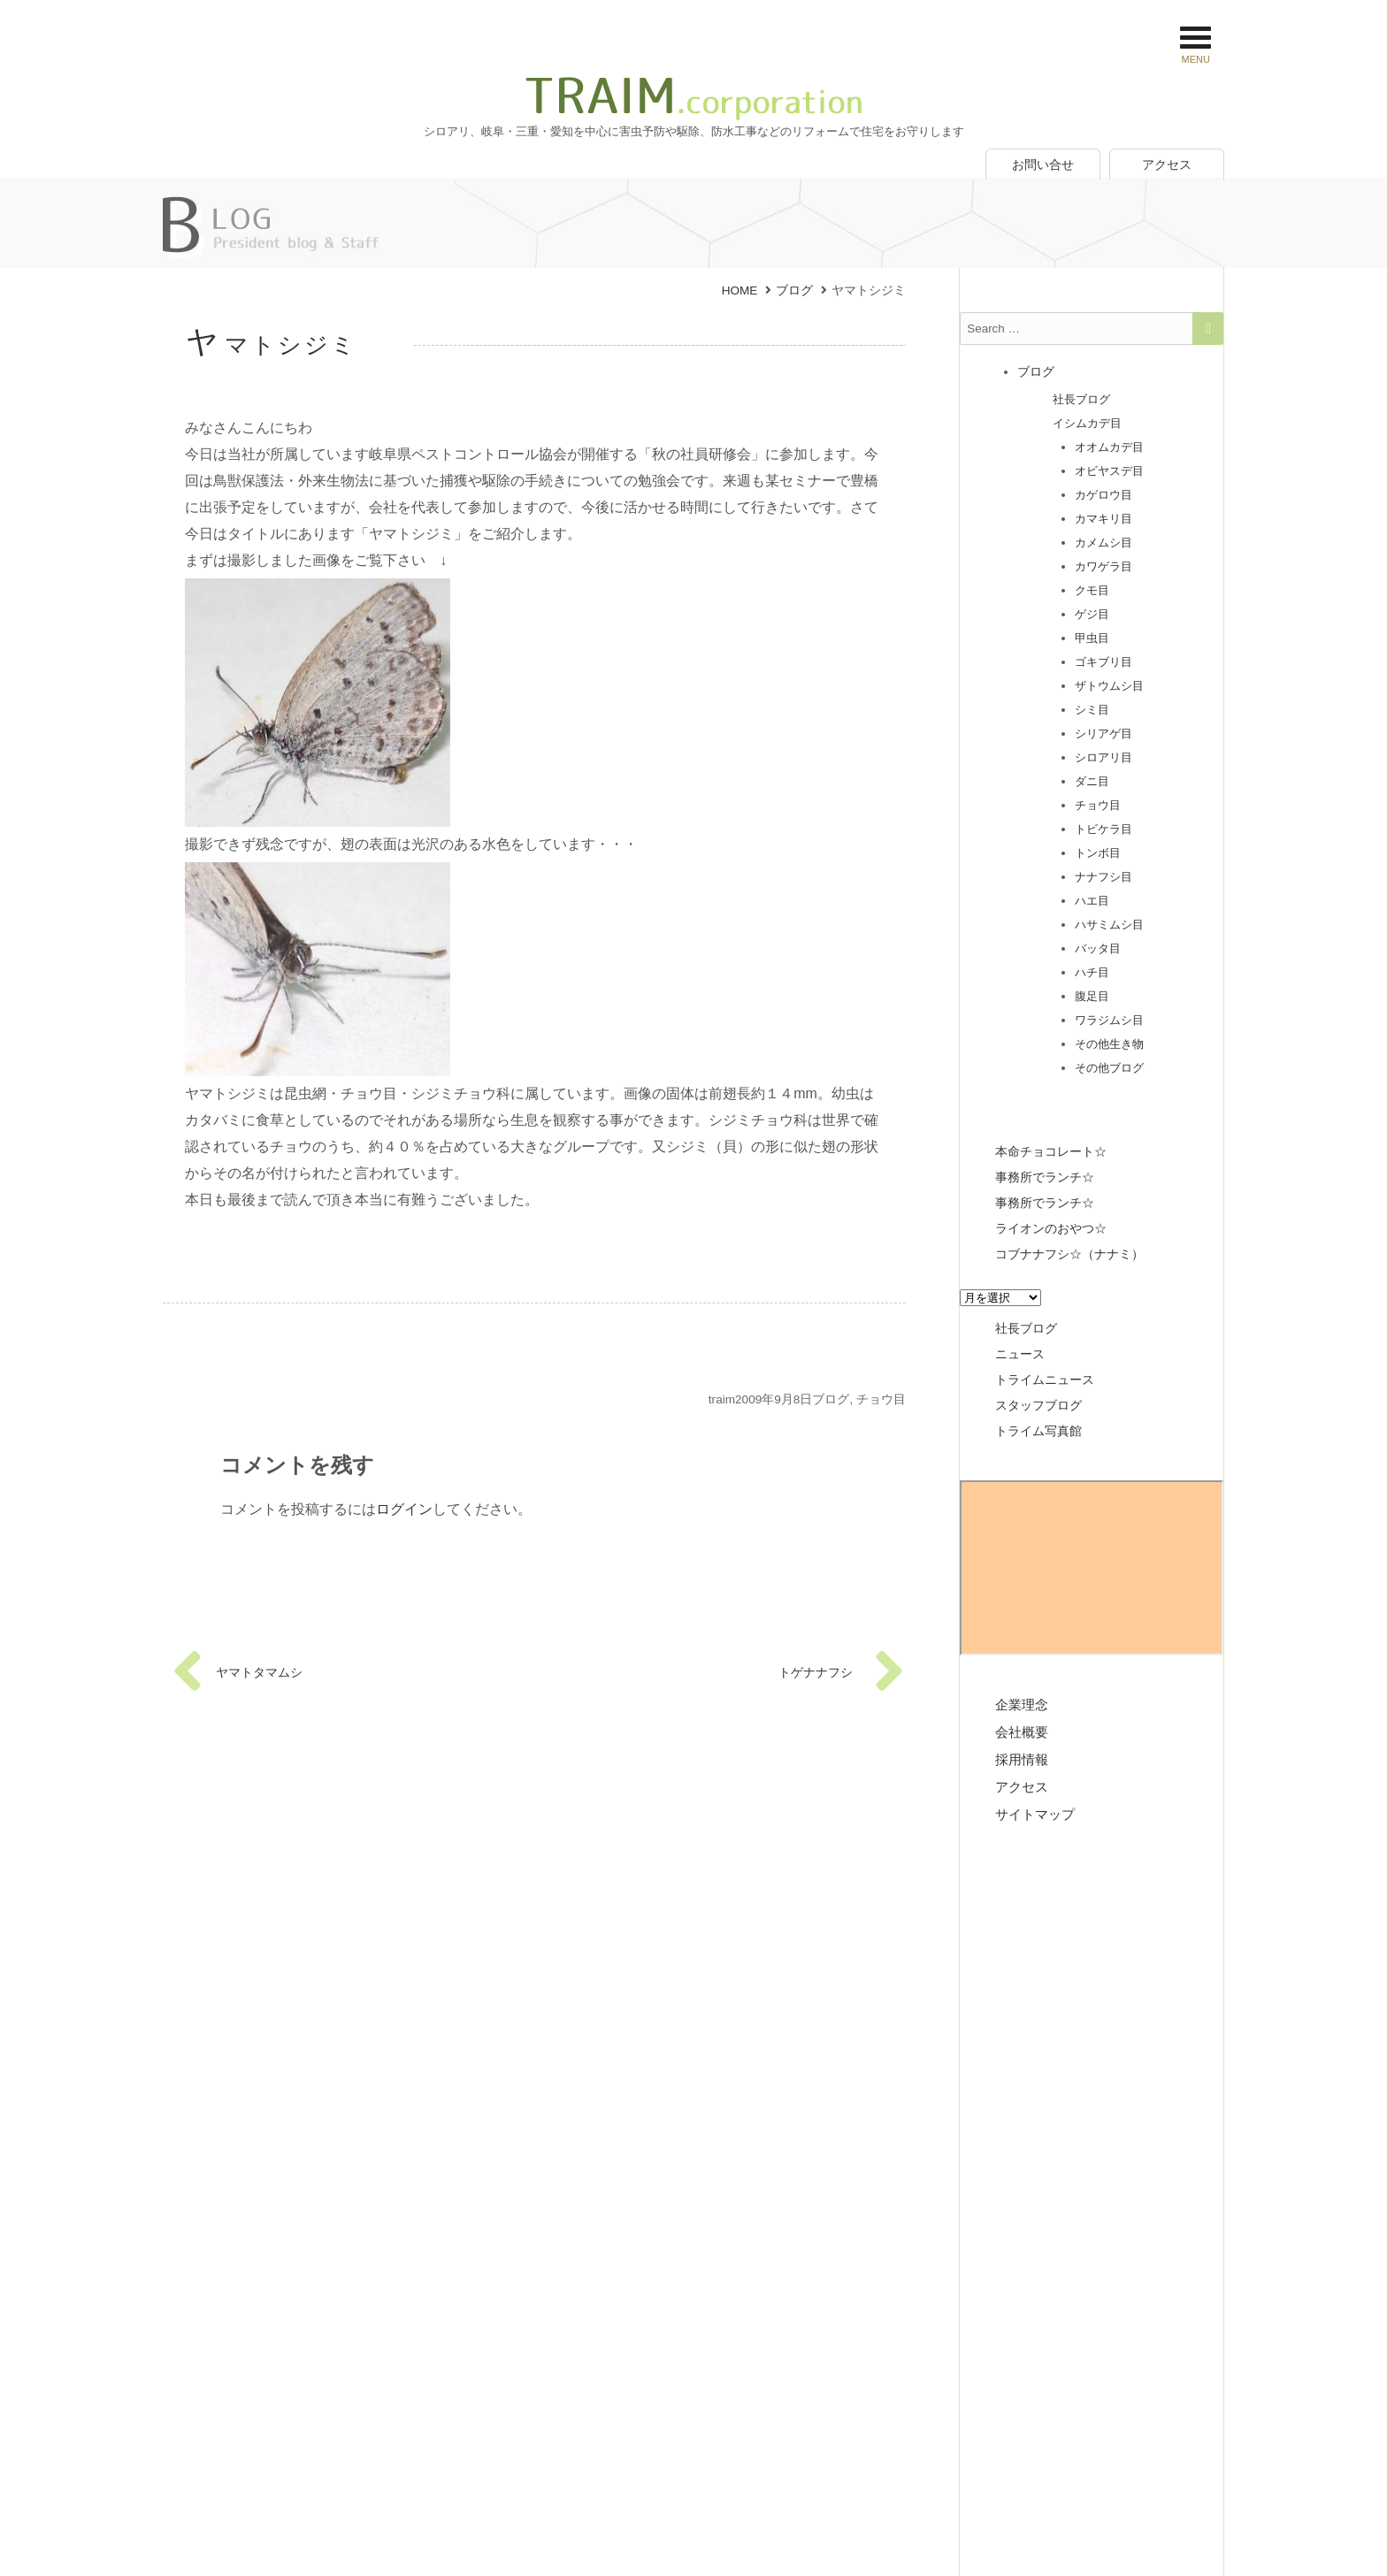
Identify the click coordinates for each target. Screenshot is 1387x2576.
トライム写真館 (1038, 1429)
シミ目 (1092, 708)
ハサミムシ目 (1109, 922)
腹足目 (1092, 994)
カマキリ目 (1103, 517)
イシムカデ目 (1087, 421)
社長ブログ (1081, 397)
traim (722, 1399)
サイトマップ (1035, 1812)
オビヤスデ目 (1109, 469)
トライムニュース (1044, 1378)
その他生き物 (1109, 1042)
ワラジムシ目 (1109, 1018)
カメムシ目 (1103, 540)
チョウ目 (881, 1399)
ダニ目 (1092, 779)
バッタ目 (1098, 946)
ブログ (830, 1399)
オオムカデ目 (1109, 445)
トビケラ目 (1103, 827)
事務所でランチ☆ (1044, 1175)
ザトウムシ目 (1109, 684)
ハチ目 (1092, 970)
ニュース (1020, 1352)
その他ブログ (1109, 1066)
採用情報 (1021, 1757)
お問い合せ (1043, 164)
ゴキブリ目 (1103, 660)
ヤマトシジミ (271, 345)
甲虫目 (1092, 636)
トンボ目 (1098, 851)
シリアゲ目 (1103, 731)
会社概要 (1021, 1730)
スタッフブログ (1038, 1403)
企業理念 (1021, 1702)
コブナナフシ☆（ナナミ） (1069, 1252)
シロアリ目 (1103, 755)
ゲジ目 (1092, 612)
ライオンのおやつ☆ (1051, 1226)
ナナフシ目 (1103, 875)
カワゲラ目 (1103, 564)
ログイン (404, 1509)
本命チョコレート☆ (1051, 1150)
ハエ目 (1092, 899)
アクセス (1167, 164)
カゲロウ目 (1103, 493)
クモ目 (1092, 588)
